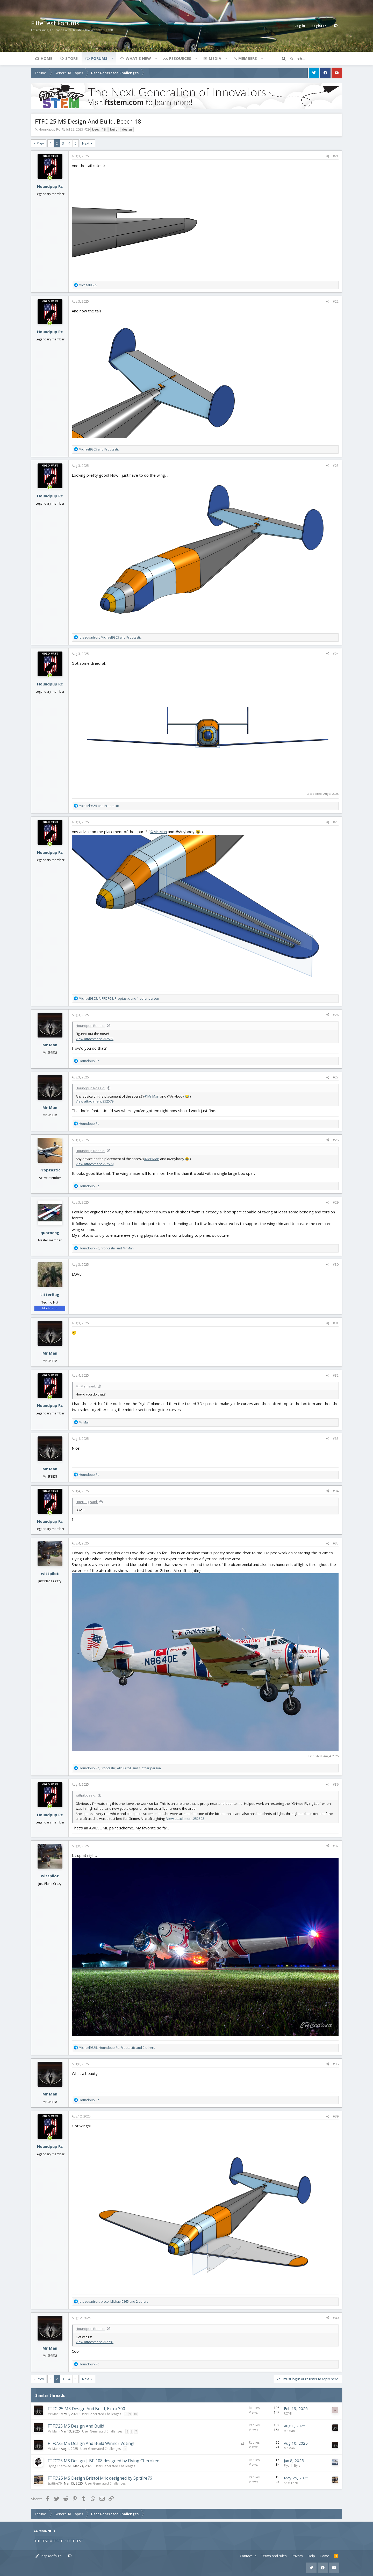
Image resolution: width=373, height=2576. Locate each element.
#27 (336, 1077)
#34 (336, 1491)
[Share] (328, 156)
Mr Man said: (86, 1386)
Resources (180, 58)
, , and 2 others (117, 2047)
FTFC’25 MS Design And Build (76, 2426)
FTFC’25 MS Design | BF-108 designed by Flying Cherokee (103, 2461)
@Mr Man (158, 831)
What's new (138, 58)
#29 (336, 1202)
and (99, 449)
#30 (336, 1264)
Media (215, 58)
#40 (336, 2318)
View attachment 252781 (94, 2341)
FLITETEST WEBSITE (48, 2540)
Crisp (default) (48, 2555)
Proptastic (49, 1169)
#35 (336, 1543)
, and (110, 637)
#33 (336, 1438)
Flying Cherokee (59, 2466)
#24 (336, 654)
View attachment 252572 (94, 1038)
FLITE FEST (75, 2540)
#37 (336, 1846)
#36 (336, 1784)
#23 (336, 465)
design (127, 129)
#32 (336, 1375)
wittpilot (50, 1573)
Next (85, 143)
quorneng (49, 1232)
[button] (112, 58)
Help (311, 2555)
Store (71, 58)
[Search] (316, 58)
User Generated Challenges (101, 2414)
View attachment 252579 (94, 1101)
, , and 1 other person (119, 998)
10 (135, 2414)
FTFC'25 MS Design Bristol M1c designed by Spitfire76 (100, 2478)
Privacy (297, 2555)
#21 (336, 156)
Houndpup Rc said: (90, 1025)
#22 (336, 301)
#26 (336, 1015)
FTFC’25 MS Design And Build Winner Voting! (91, 2443)
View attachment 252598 (185, 1818)
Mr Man (49, 1044)
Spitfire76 (55, 2483)
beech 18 (99, 129)
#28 (336, 1140)
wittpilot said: (86, 1795)
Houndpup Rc (49, 129)
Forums (99, 58)
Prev (40, 143)
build (114, 129)
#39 (336, 2116)
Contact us (248, 2555)
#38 (336, 2064)
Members (247, 58)
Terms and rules (274, 2555)
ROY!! (288, 2413)
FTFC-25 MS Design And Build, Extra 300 (86, 2409)
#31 (336, 1323)
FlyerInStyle (292, 2465)
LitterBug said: (87, 1501)
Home (46, 58)
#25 (336, 822)
